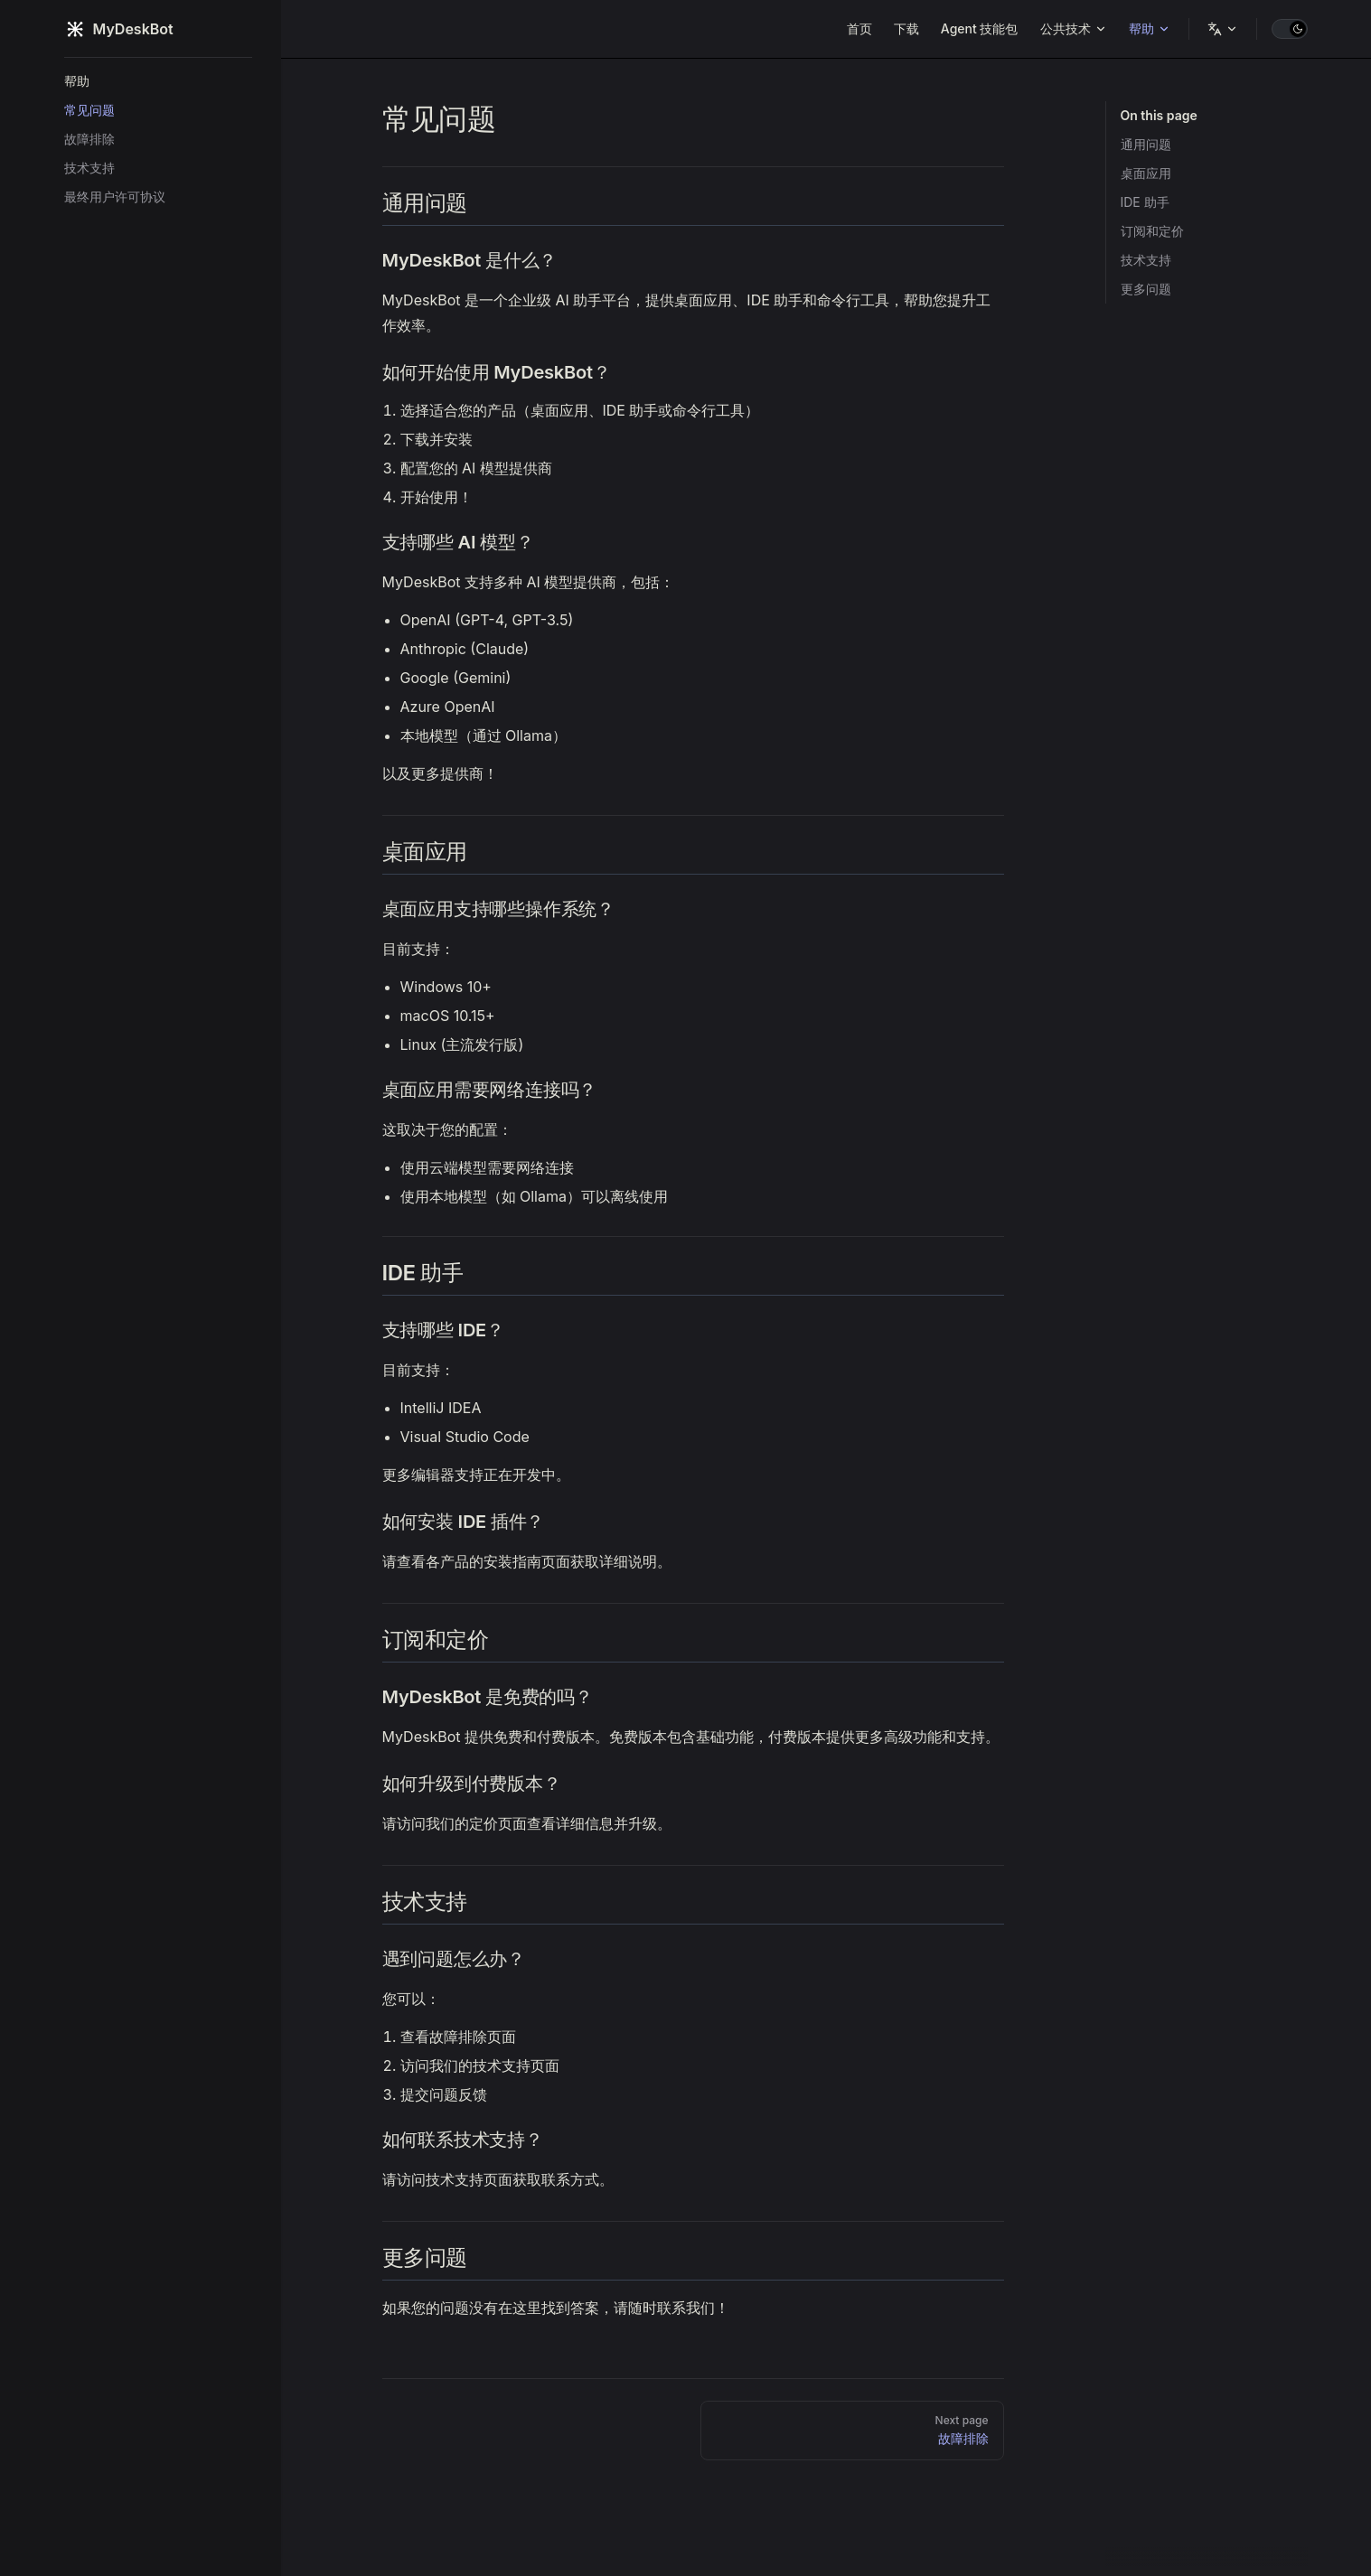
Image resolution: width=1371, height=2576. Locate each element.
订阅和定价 (1152, 231)
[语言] (1223, 29)
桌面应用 (1146, 173)
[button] (158, 81)
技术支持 (1146, 259)
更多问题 (1146, 288)
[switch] (1290, 29)
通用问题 (1146, 144)
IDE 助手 (1145, 202)
